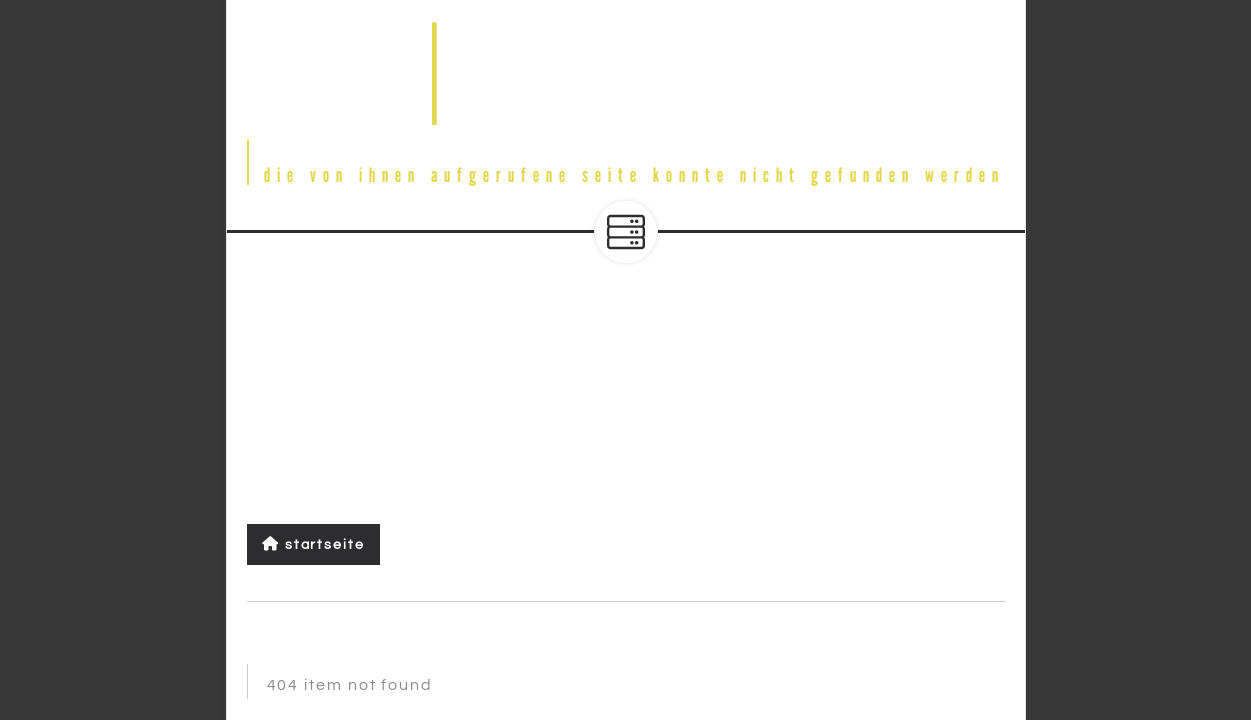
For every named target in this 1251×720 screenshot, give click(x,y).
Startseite (313, 544)
